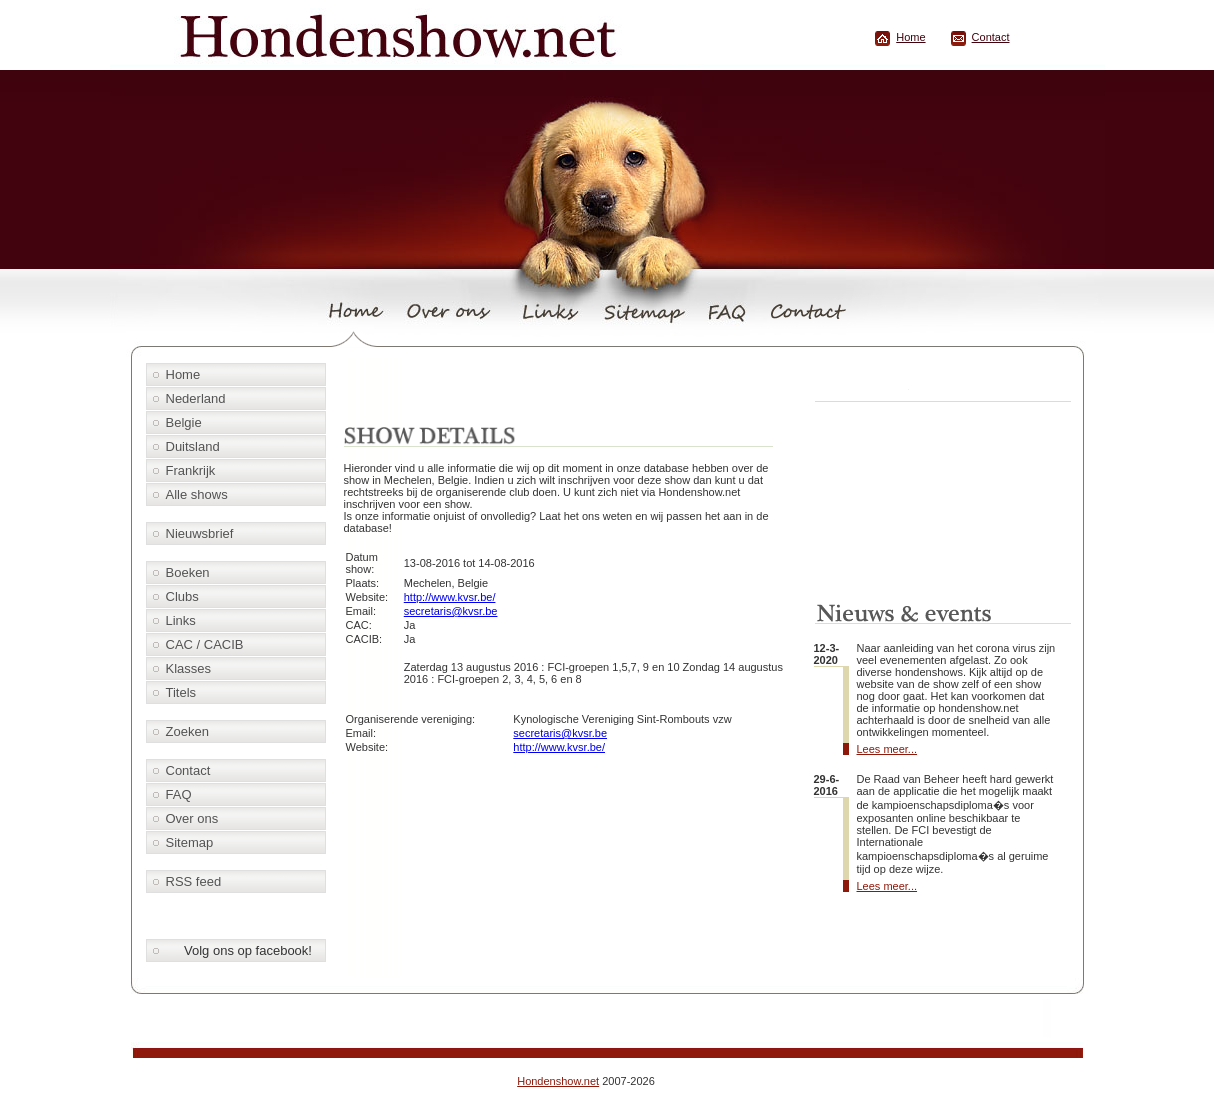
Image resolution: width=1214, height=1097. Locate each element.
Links (181, 620)
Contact (991, 37)
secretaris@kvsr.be (451, 611)
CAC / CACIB (205, 644)
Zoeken (187, 731)
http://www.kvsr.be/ (450, 597)
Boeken (188, 572)
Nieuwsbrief (200, 533)
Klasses (189, 668)
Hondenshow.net (558, 1081)
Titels (181, 692)
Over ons (192, 818)
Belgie (184, 422)
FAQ (179, 794)
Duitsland (193, 446)
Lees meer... (887, 749)
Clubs (182, 596)
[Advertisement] (572, 387)
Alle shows (197, 494)
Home (910, 37)
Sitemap (190, 842)
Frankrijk (191, 470)
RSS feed (194, 881)
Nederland (196, 398)
